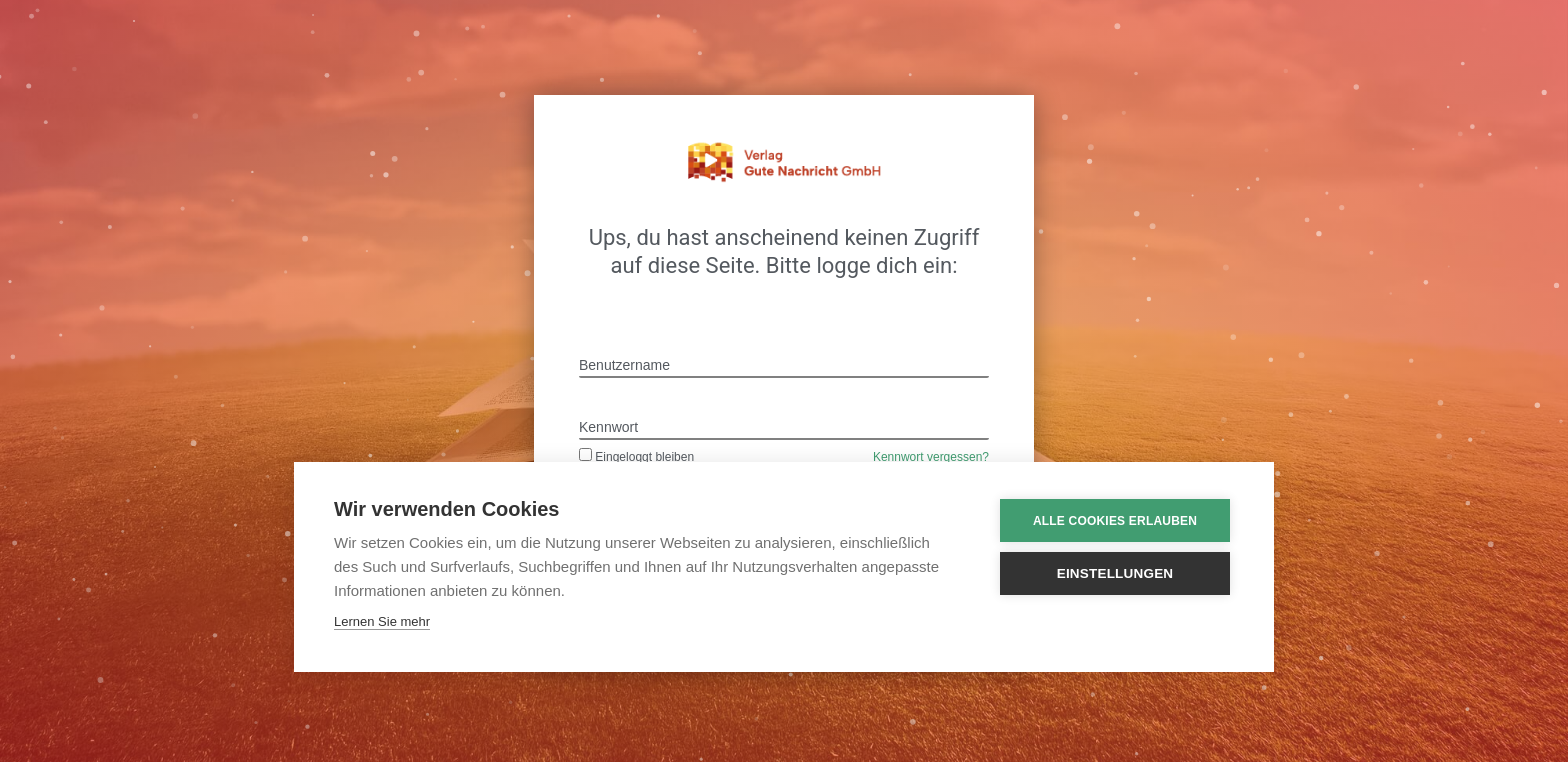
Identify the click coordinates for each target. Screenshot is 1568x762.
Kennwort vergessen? (931, 457)
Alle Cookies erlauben (1115, 521)
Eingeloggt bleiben (636, 457)
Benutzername (624, 365)
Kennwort (608, 427)
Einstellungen (1115, 573)
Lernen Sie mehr (382, 621)
